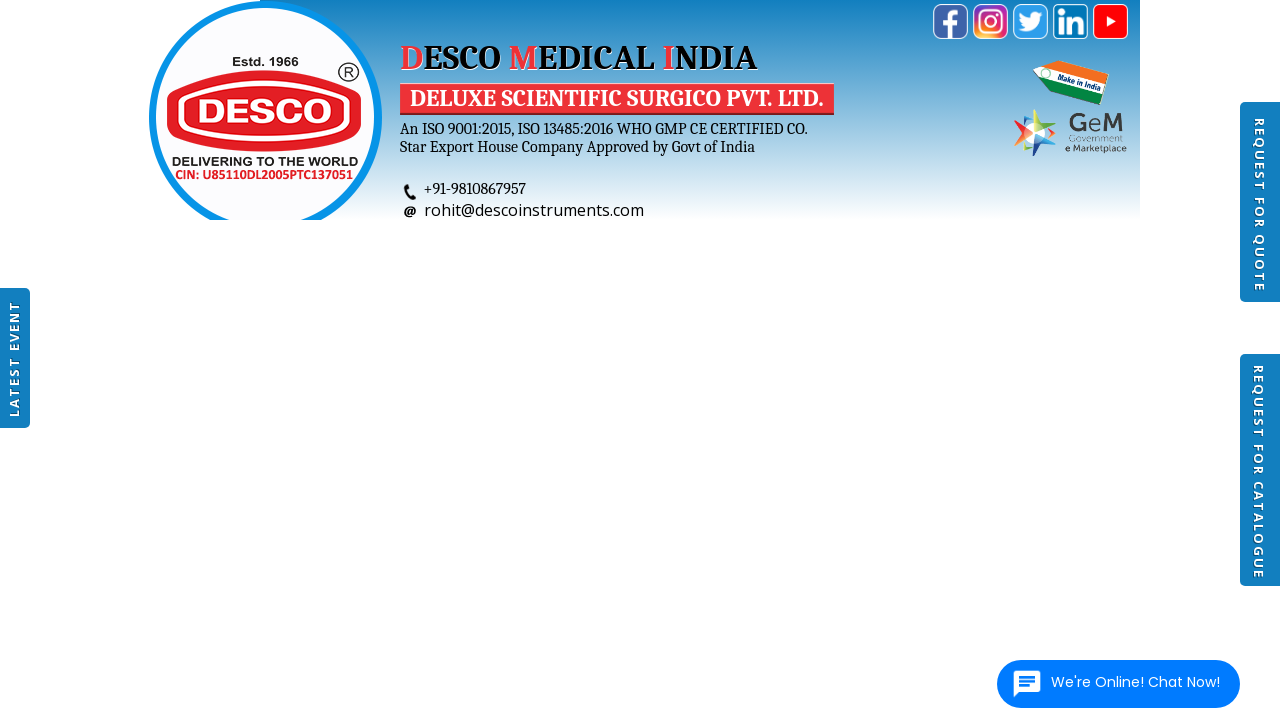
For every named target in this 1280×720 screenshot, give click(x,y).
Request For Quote (1260, 205)
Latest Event (14, 358)
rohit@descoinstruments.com (534, 210)
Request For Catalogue (1259, 472)
